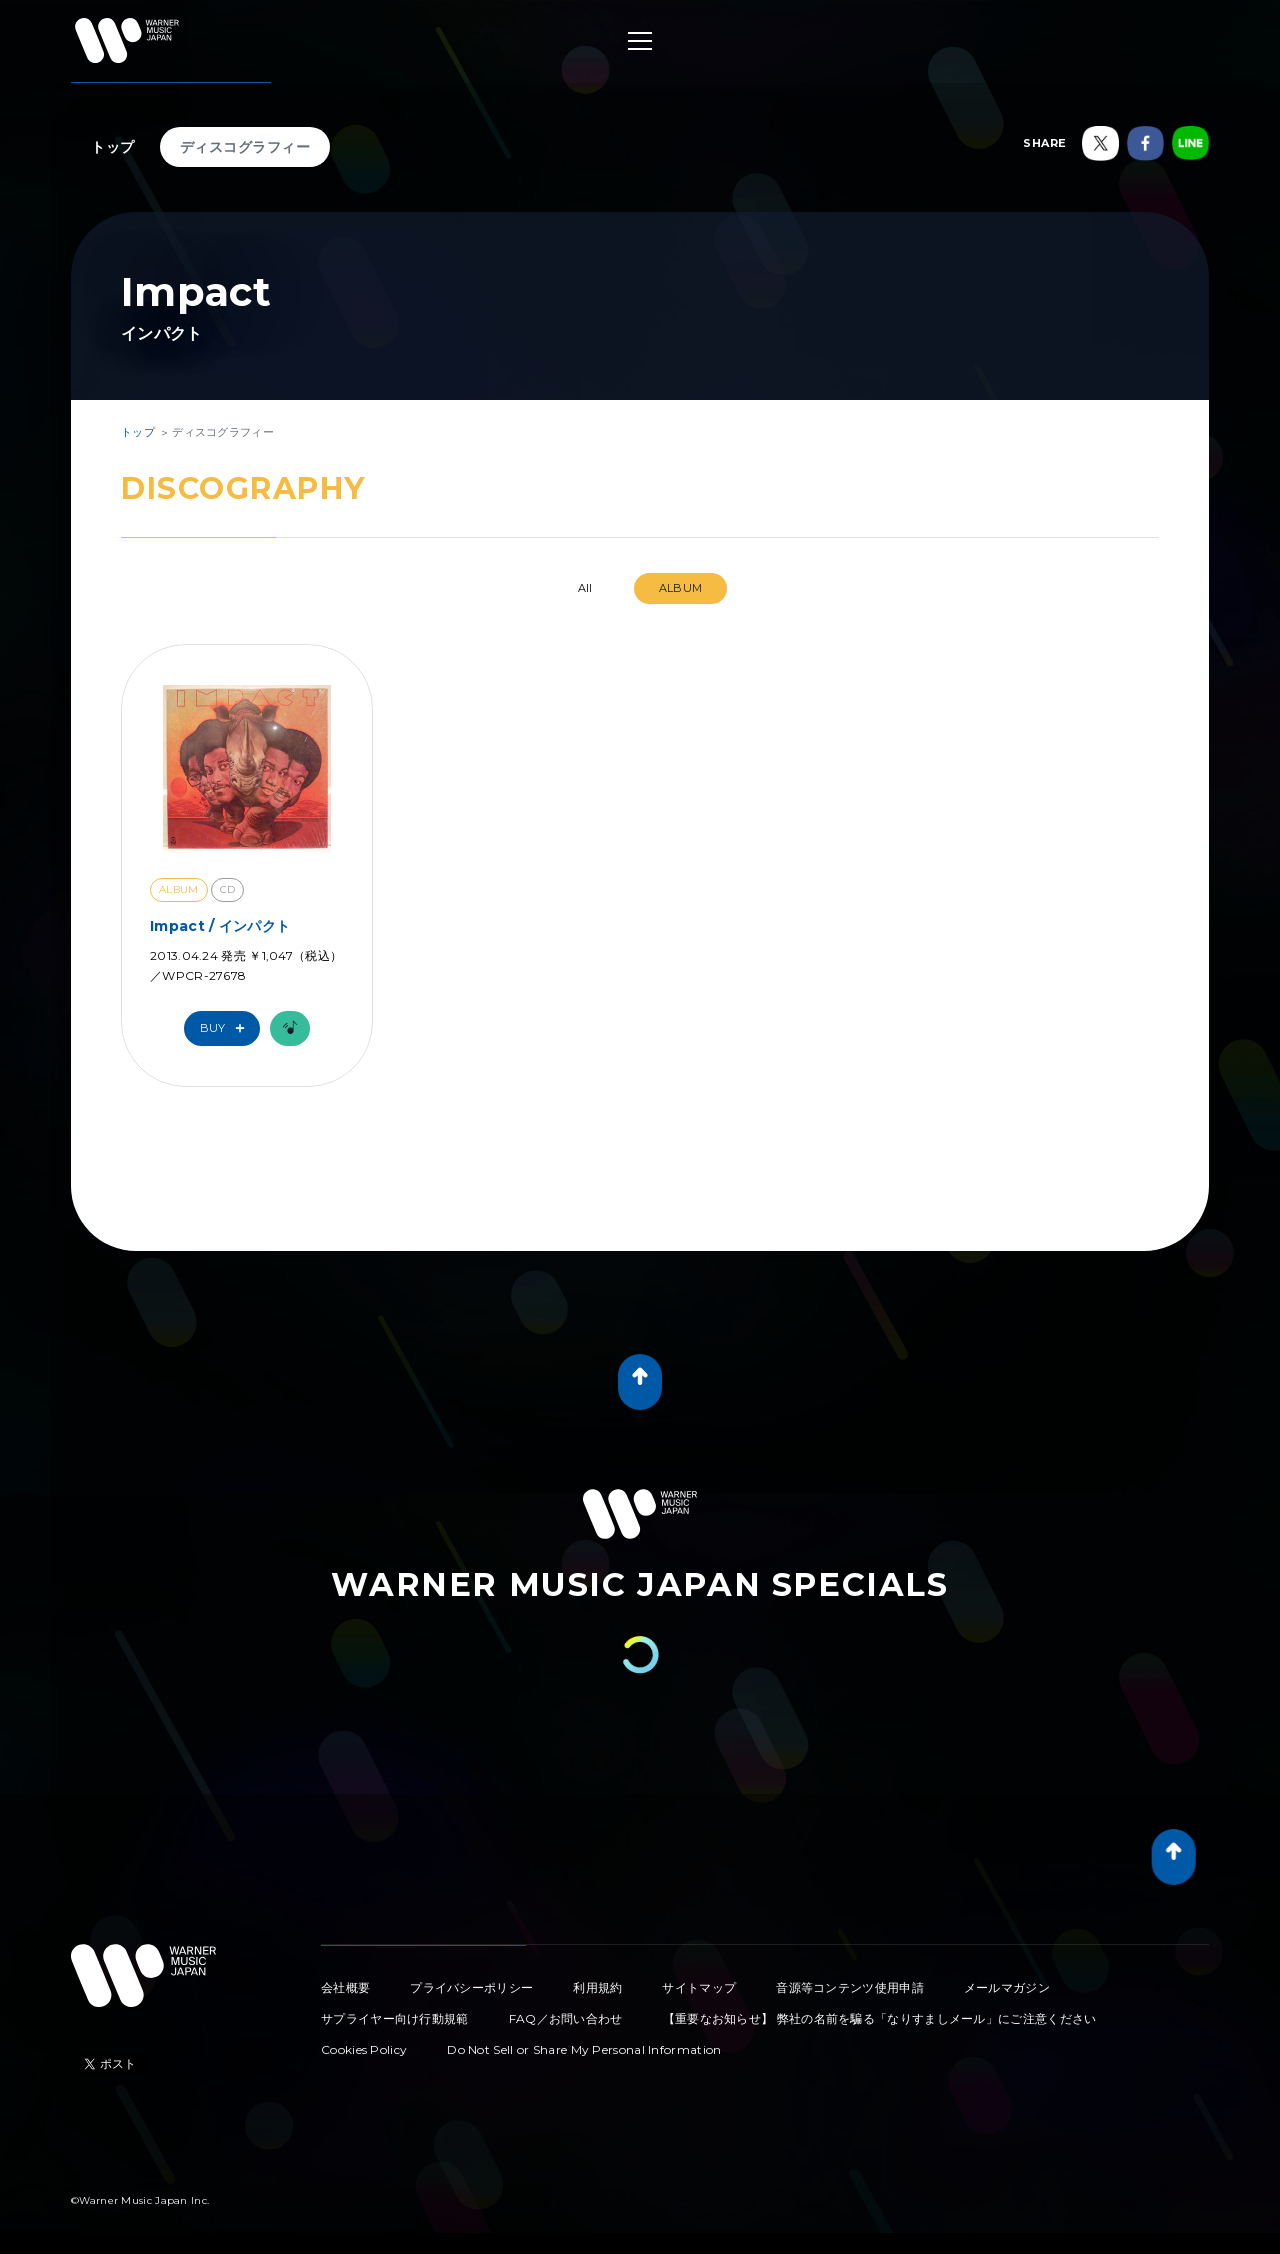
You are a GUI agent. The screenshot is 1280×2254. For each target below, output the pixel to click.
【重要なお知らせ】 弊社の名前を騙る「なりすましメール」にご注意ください (880, 2018)
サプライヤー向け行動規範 (395, 2018)
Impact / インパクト (220, 926)
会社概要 (345, 1987)
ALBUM (681, 588)
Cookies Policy (364, 2049)
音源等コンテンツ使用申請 (850, 1987)
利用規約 (597, 1987)
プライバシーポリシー (471, 1987)
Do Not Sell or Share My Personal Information (584, 2049)
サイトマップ (699, 1987)
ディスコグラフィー (245, 147)
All (585, 588)
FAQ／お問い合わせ (566, 2018)
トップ (113, 147)
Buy (227, 1028)
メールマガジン (1007, 1987)
